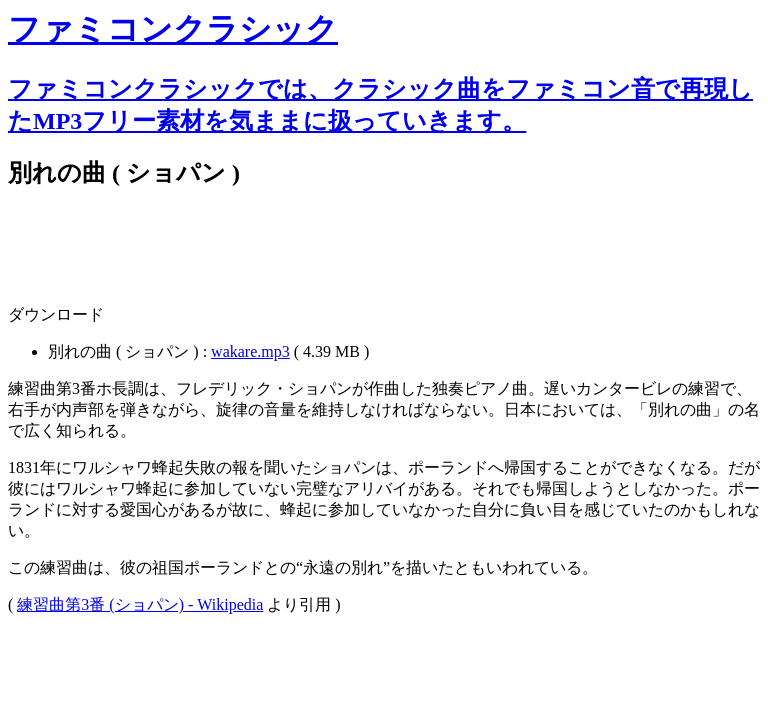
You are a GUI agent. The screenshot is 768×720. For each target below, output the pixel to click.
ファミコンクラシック (173, 29)
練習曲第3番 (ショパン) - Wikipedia (140, 604)
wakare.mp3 (250, 351)
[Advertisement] (242, 257)
